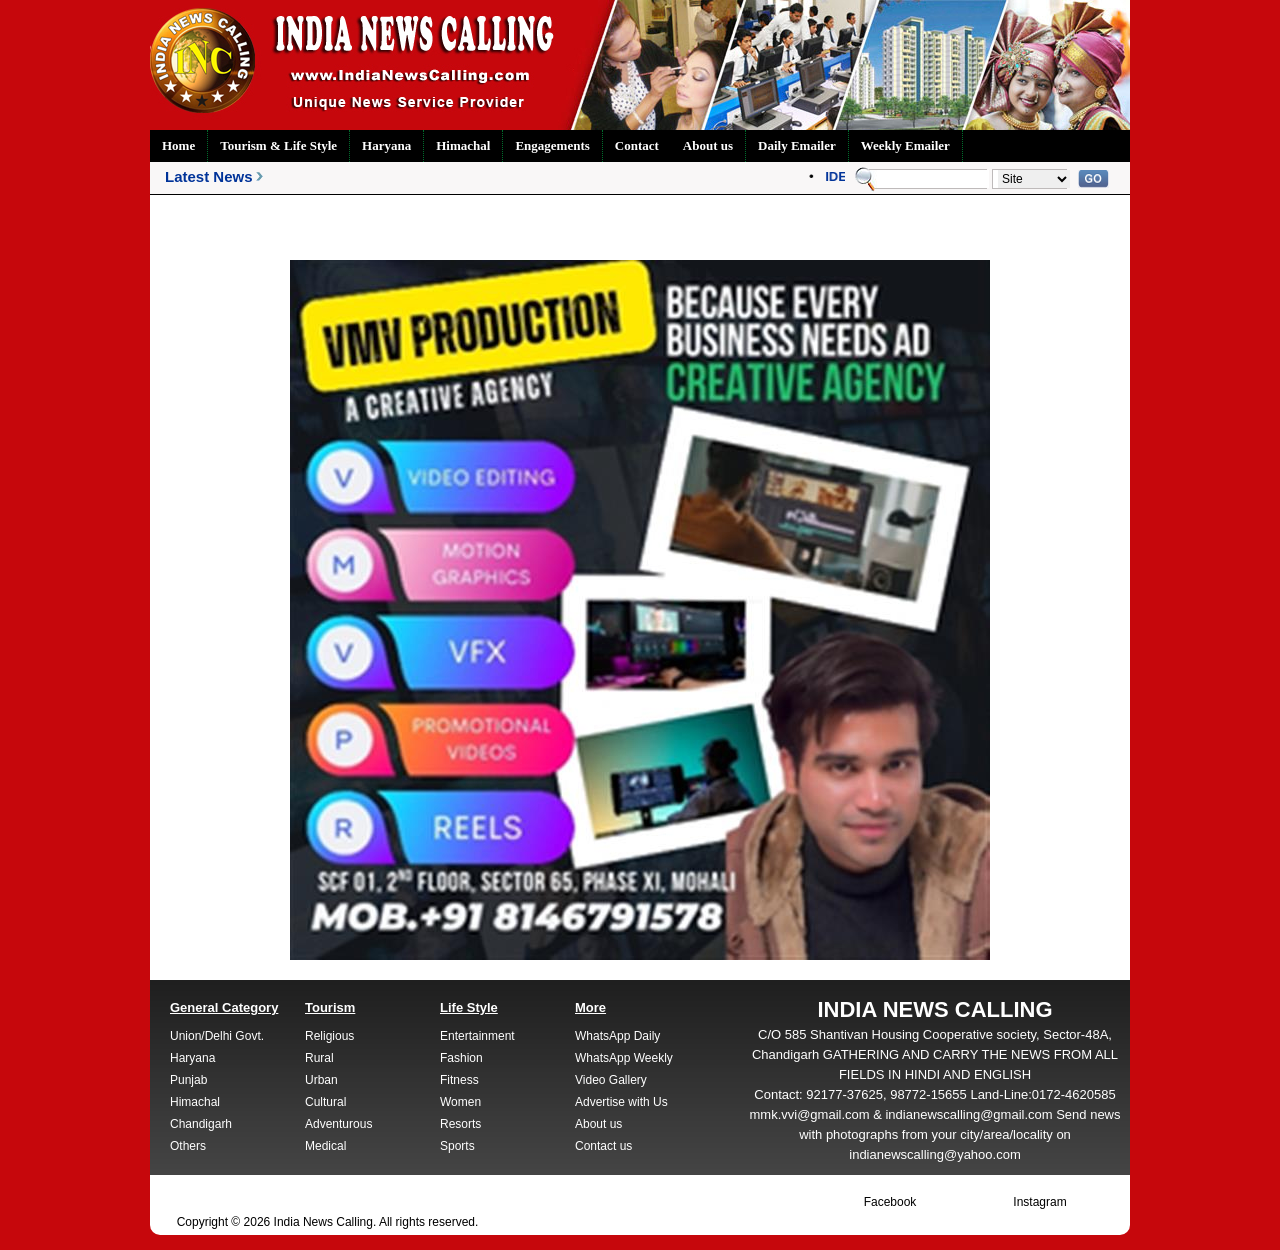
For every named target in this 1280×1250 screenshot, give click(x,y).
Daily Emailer (797, 145)
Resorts (460, 1124)
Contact (637, 145)
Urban (321, 1080)
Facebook (890, 1202)
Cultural (325, 1102)
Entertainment (477, 1036)
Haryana (386, 145)
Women (460, 1102)
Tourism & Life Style (278, 145)
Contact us (603, 1146)
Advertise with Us (621, 1102)
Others (188, 1146)
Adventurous (338, 1124)
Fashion (461, 1058)
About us (708, 145)
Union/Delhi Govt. (217, 1036)
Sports (457, 1146)
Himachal (463, 145)
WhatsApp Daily (617, 1036)
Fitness (459, 1080)
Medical (325, 1146)
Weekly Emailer (905, 145)
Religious (329, 1036)
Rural (319, 1058)
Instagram (1039, 1202)
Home (178, 145)
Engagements (552, 145)
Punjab (188, 1080)
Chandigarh (201, 1124)
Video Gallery (611, 1080)
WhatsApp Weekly (624, 1058)
